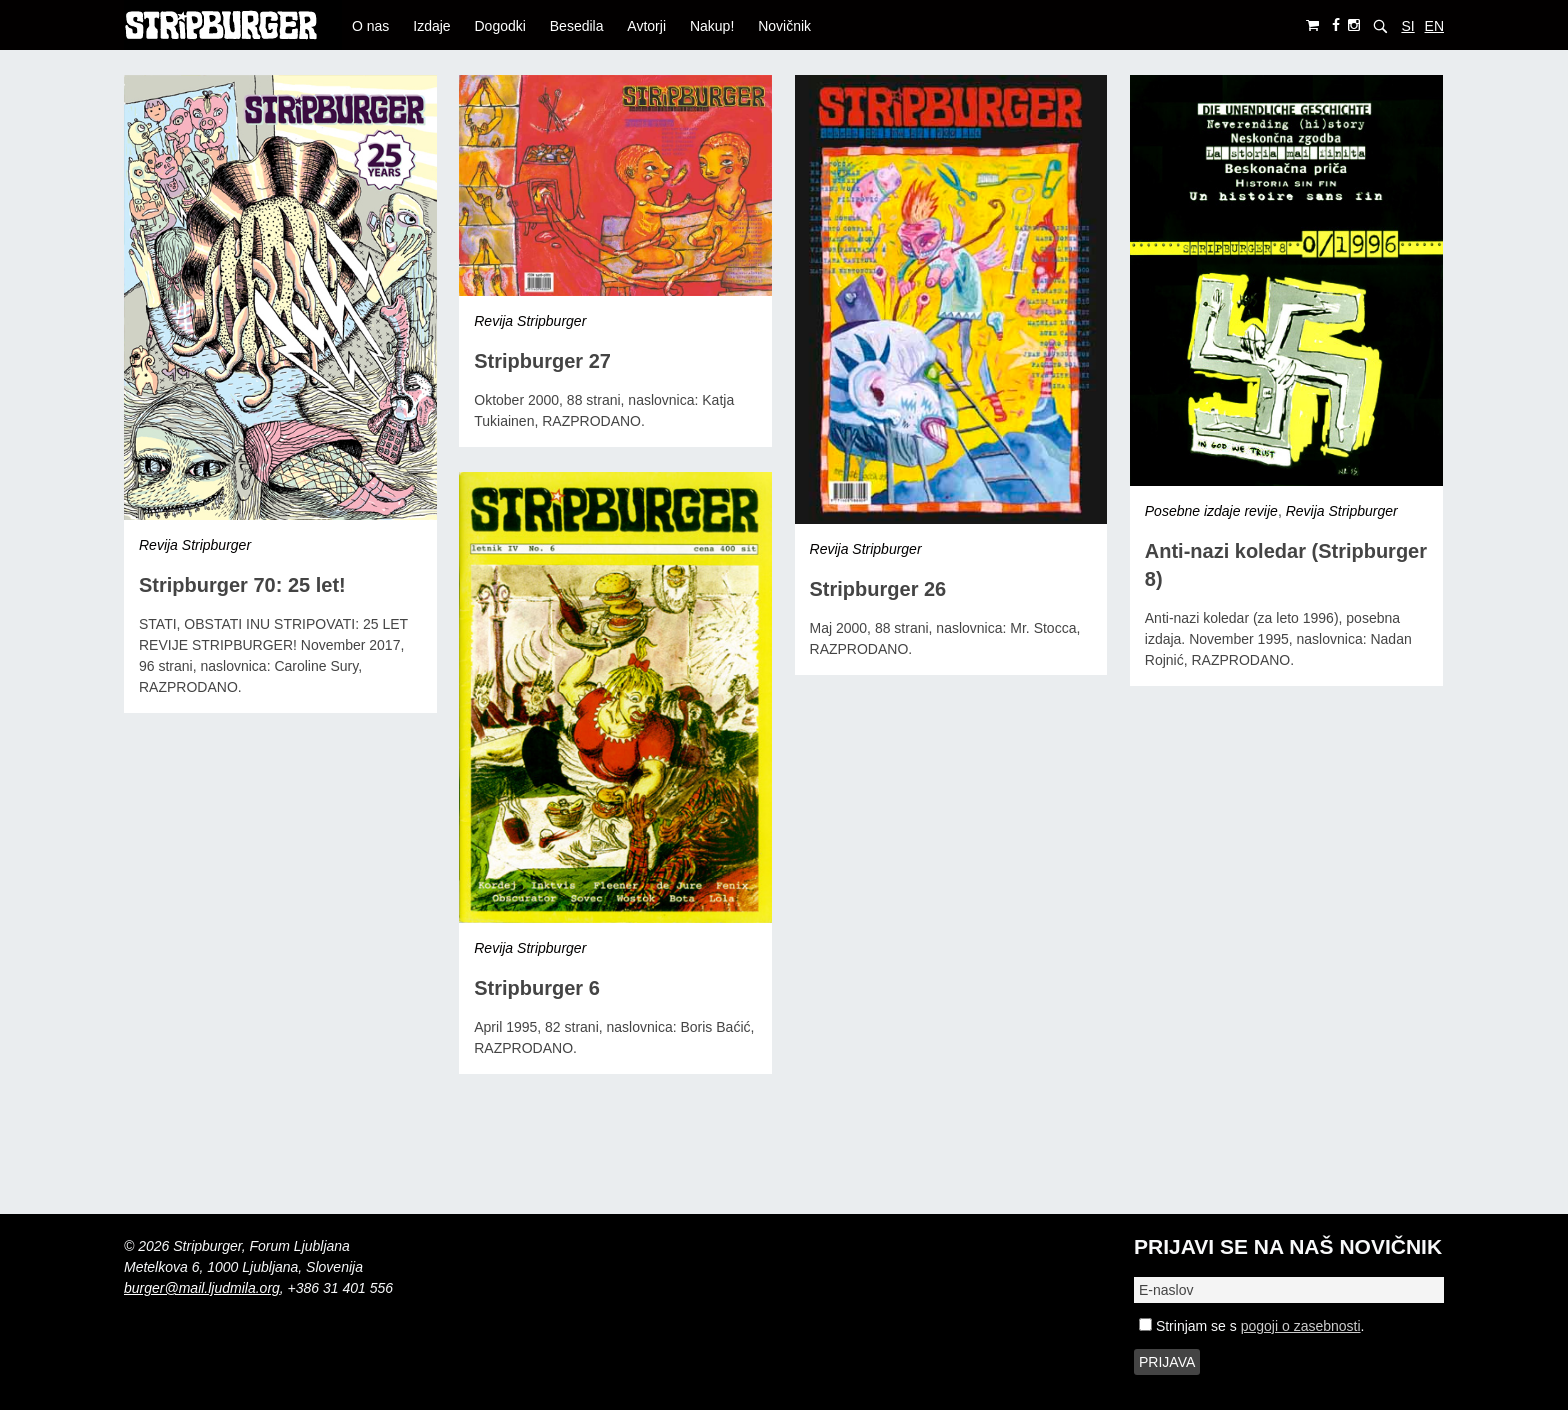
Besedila (577, 26)
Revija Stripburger (195, 545)
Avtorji (646, 26)
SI (1407, 26)
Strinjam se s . (1251, 1326)
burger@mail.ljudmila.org (202, 1288)
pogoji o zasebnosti (1301, 1326)
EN (1434, 26)
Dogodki (500, 26)
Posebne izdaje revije (1211, 511)
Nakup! (712, 26)
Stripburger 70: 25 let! (242, 585)
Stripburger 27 (542, 361)
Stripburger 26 (878, 589)
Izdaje (431, 26)
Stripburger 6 (537, 988)
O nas (370, 26)
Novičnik (784, 26)
